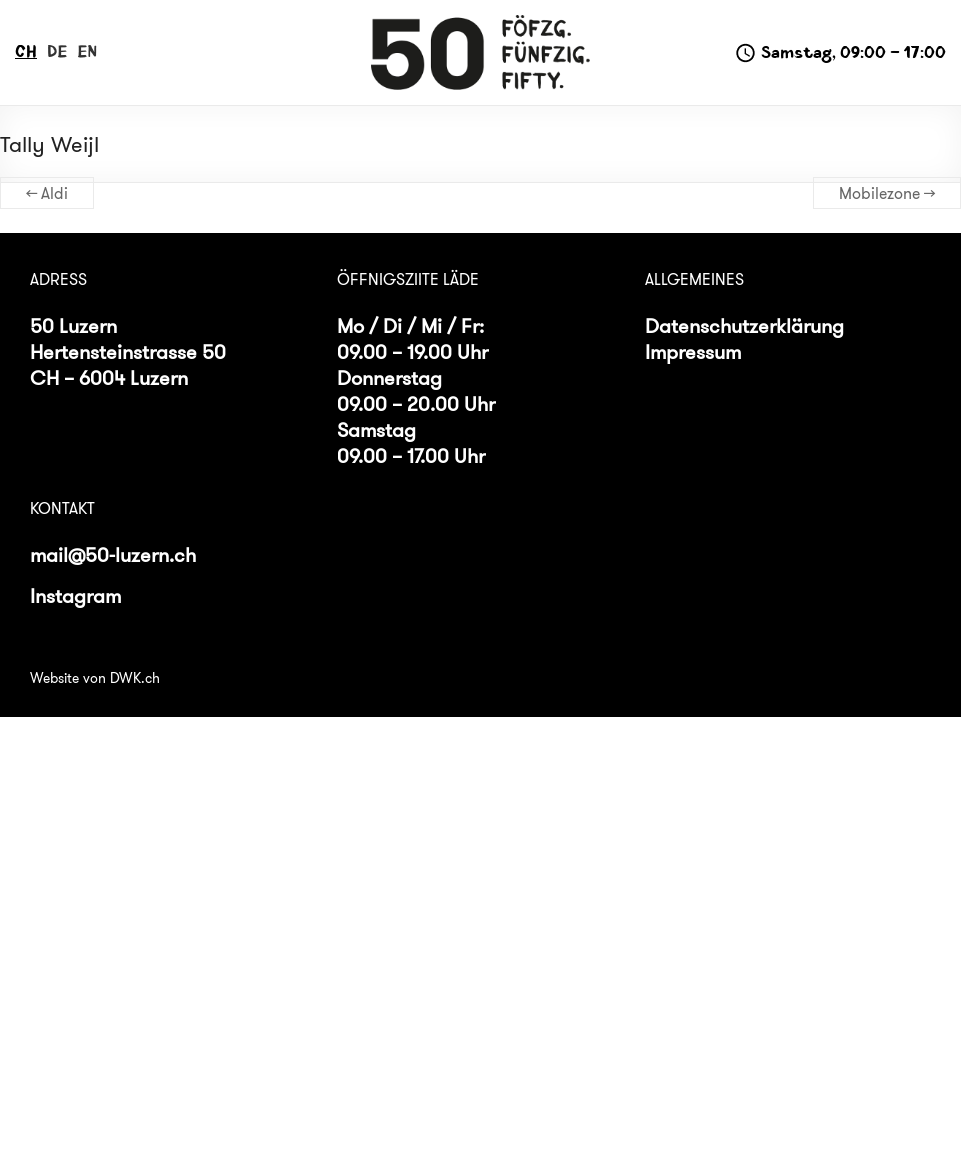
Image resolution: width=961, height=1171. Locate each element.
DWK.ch (135, 678)
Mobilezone (887, 193)
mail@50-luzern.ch (113, 554)
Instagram (75, 595)
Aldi (47, 193)
